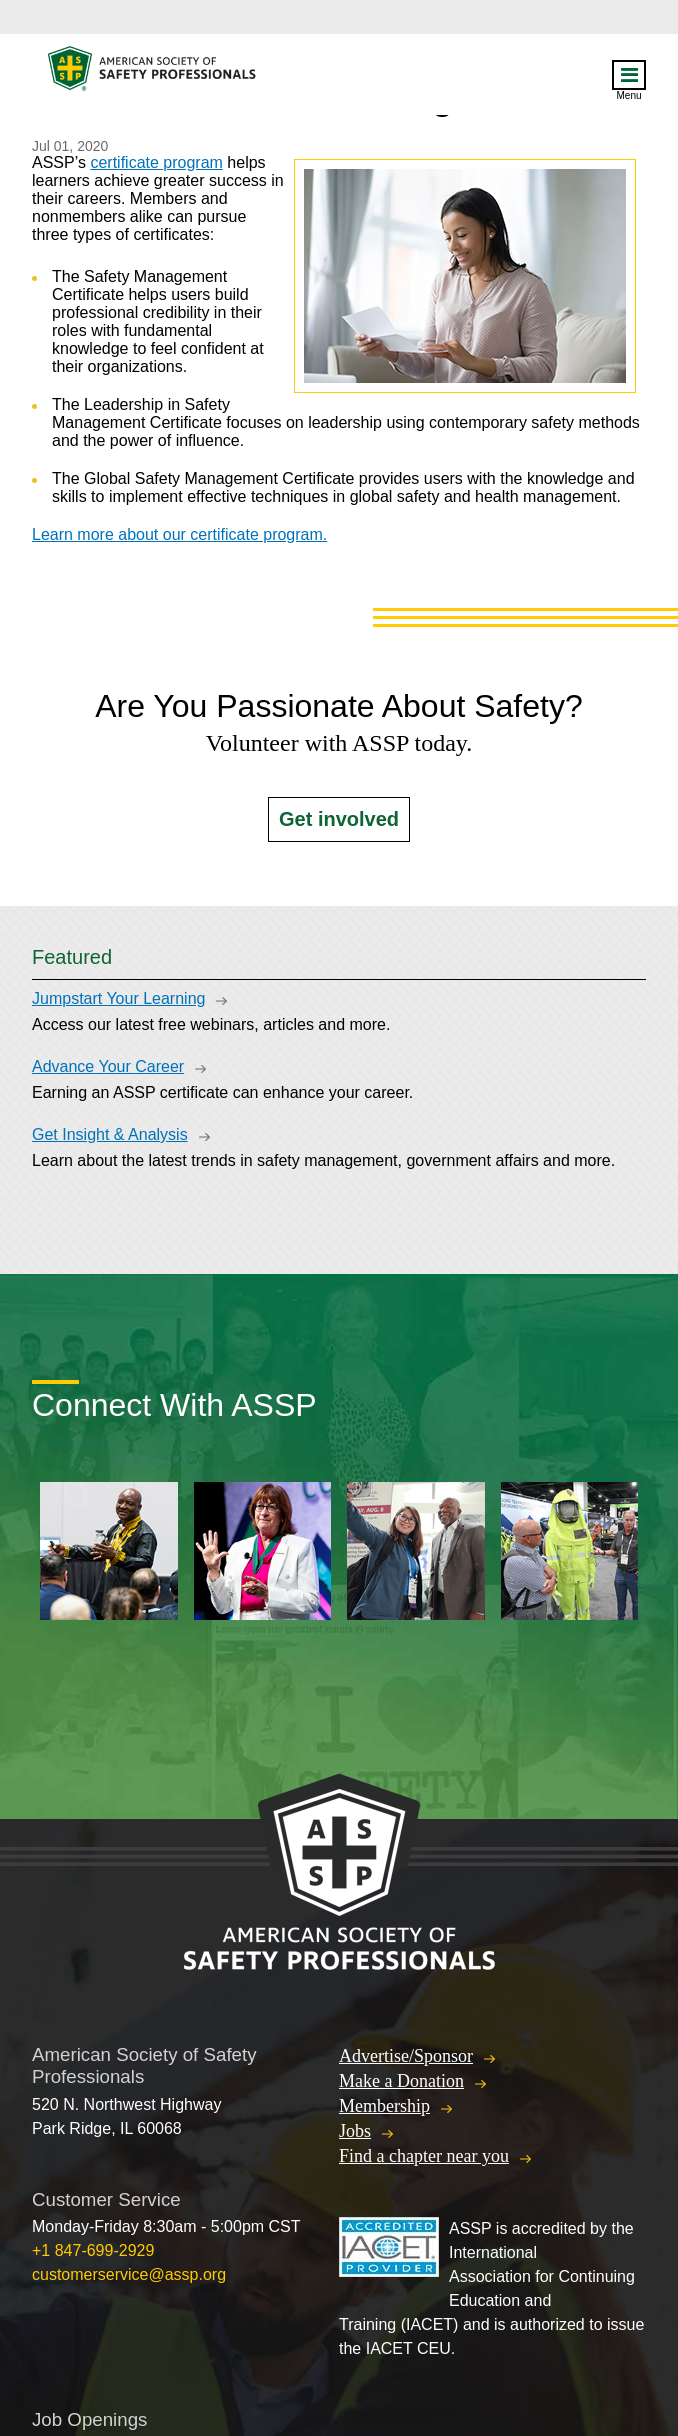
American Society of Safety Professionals (153, 73)
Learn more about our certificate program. (179, 534)
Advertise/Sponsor (406, 2056)
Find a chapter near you (424, 2156)
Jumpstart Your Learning (118, 998)
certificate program (156, 162)
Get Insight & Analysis (110, 1134)
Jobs (355, 2131)
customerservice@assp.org (129, 2274)
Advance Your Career (108, 1066)
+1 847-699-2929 (93, 2250)
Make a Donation (401, 2081)
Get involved (339, 819)
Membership (384, 2106)
